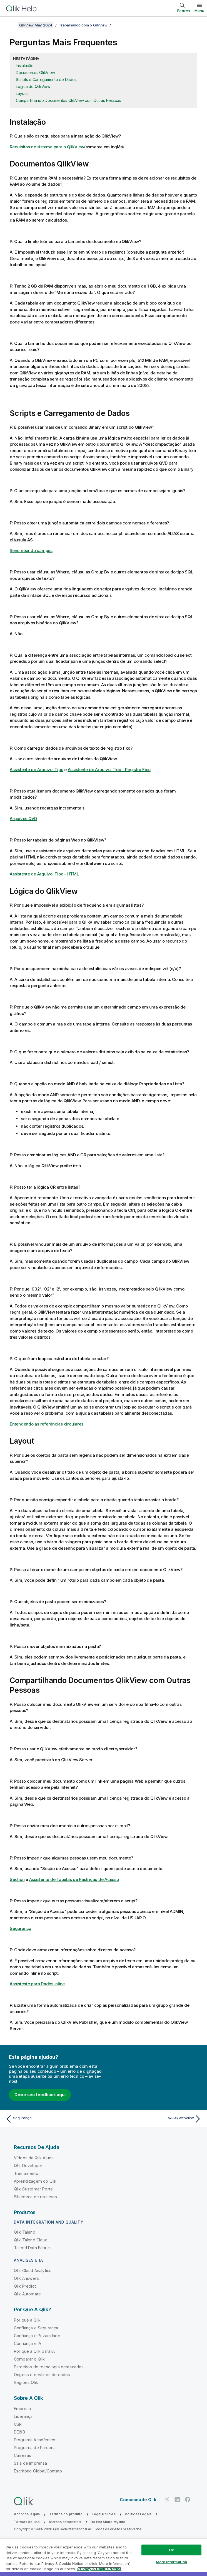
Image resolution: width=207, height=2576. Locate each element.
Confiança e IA (27, 2343)
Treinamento (26, 2173)
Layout (22, 93)
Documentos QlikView (35, 72)
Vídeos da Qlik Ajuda (34, 2157)
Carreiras (22, 2455)
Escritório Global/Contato (38, 2471)
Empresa (22, 2408)
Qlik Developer (28, 2165)
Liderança (23, 2416)
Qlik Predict (25, 2286)
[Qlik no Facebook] (188, 2499)
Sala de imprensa (30, 2463)
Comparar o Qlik (29, 2359)
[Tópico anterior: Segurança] (52, 2119)
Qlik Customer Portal (33, 2189)
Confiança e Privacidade (37, 2335)
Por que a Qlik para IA (34, 2351)
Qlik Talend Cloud (31, 2240)
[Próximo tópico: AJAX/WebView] (154, 2119)
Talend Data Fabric (32, 2247)
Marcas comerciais (65, 2522)
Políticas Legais (138, 2514)
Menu (199, 10)
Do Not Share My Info (108, 2522)
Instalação (25, 65)
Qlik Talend (24, 2232)
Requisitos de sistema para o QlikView (47, 146)
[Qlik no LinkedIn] (177, 2499)
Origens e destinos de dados (42, 2374)
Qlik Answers (26, 2278)
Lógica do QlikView (33, 86)
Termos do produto (66, 2514)
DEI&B (19, 2432)
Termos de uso (27, 2522)
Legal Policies (103, 2514)
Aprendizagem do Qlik (35, 2181)
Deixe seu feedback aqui (39, 2094)
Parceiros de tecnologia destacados (49, 2366)
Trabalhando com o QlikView (83, 25)
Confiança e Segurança (36, 2327)
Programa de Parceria (35, 2447)
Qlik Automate (27, 2294)
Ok (171, 2550)
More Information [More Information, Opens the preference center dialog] (171, 2562)
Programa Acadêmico (34, 2439)
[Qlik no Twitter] (167, 2499)
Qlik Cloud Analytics (32, 2270)
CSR (18, 2424)
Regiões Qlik (26, 2382)
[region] (103, 2557)
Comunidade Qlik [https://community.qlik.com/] (138, 2499)
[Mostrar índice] (11, 25)
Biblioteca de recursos (35, 2196)
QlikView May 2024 (35, 25)
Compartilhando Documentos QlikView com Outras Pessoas (68, 100)
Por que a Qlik (27, 2320)
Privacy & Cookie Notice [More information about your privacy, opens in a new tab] (99, 2569)
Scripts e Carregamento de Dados (46, 79)
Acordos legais (27, 2514)
